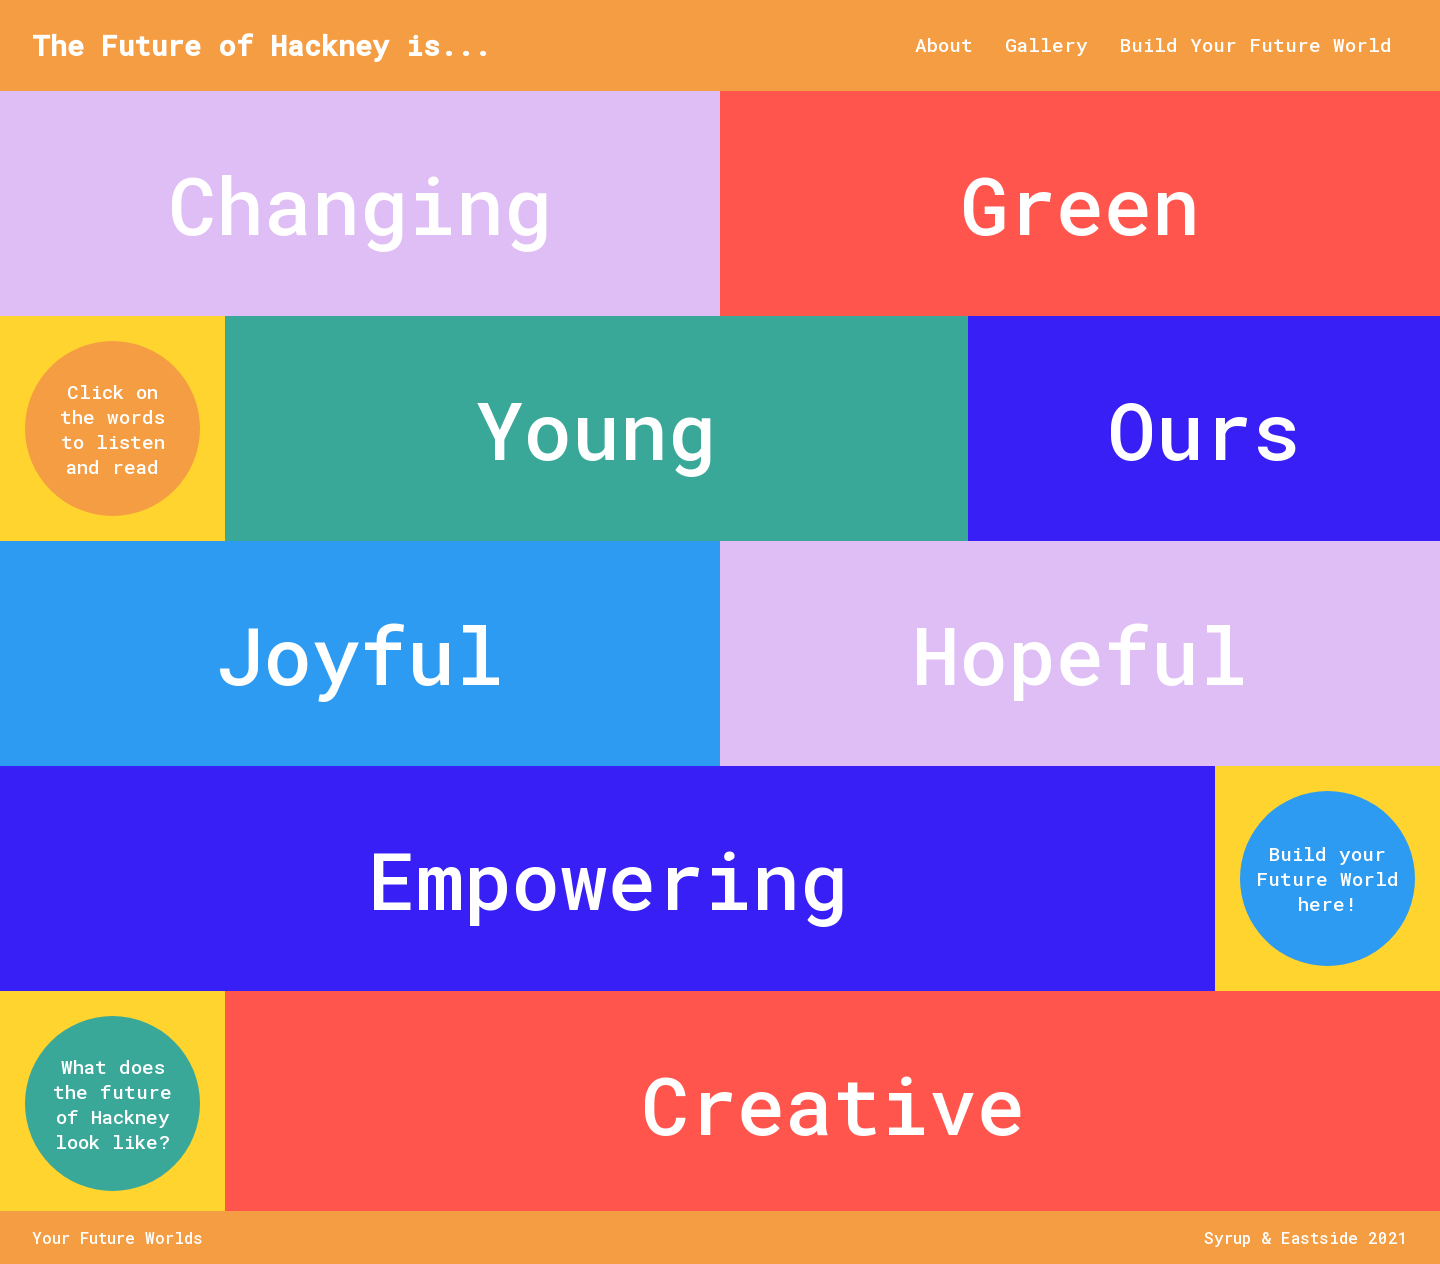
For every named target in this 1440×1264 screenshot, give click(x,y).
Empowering (608, 879)
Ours (1204, 429)
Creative (833, 1104)
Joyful (360, 654)
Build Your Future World (1256, 44)
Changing (360, 204)
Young (596, 429)
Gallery (1046, 44)
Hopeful (1080, 654)
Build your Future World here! (1327, 878)
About (944, 44)
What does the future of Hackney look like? (112, 1104)
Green (1080, 204)
